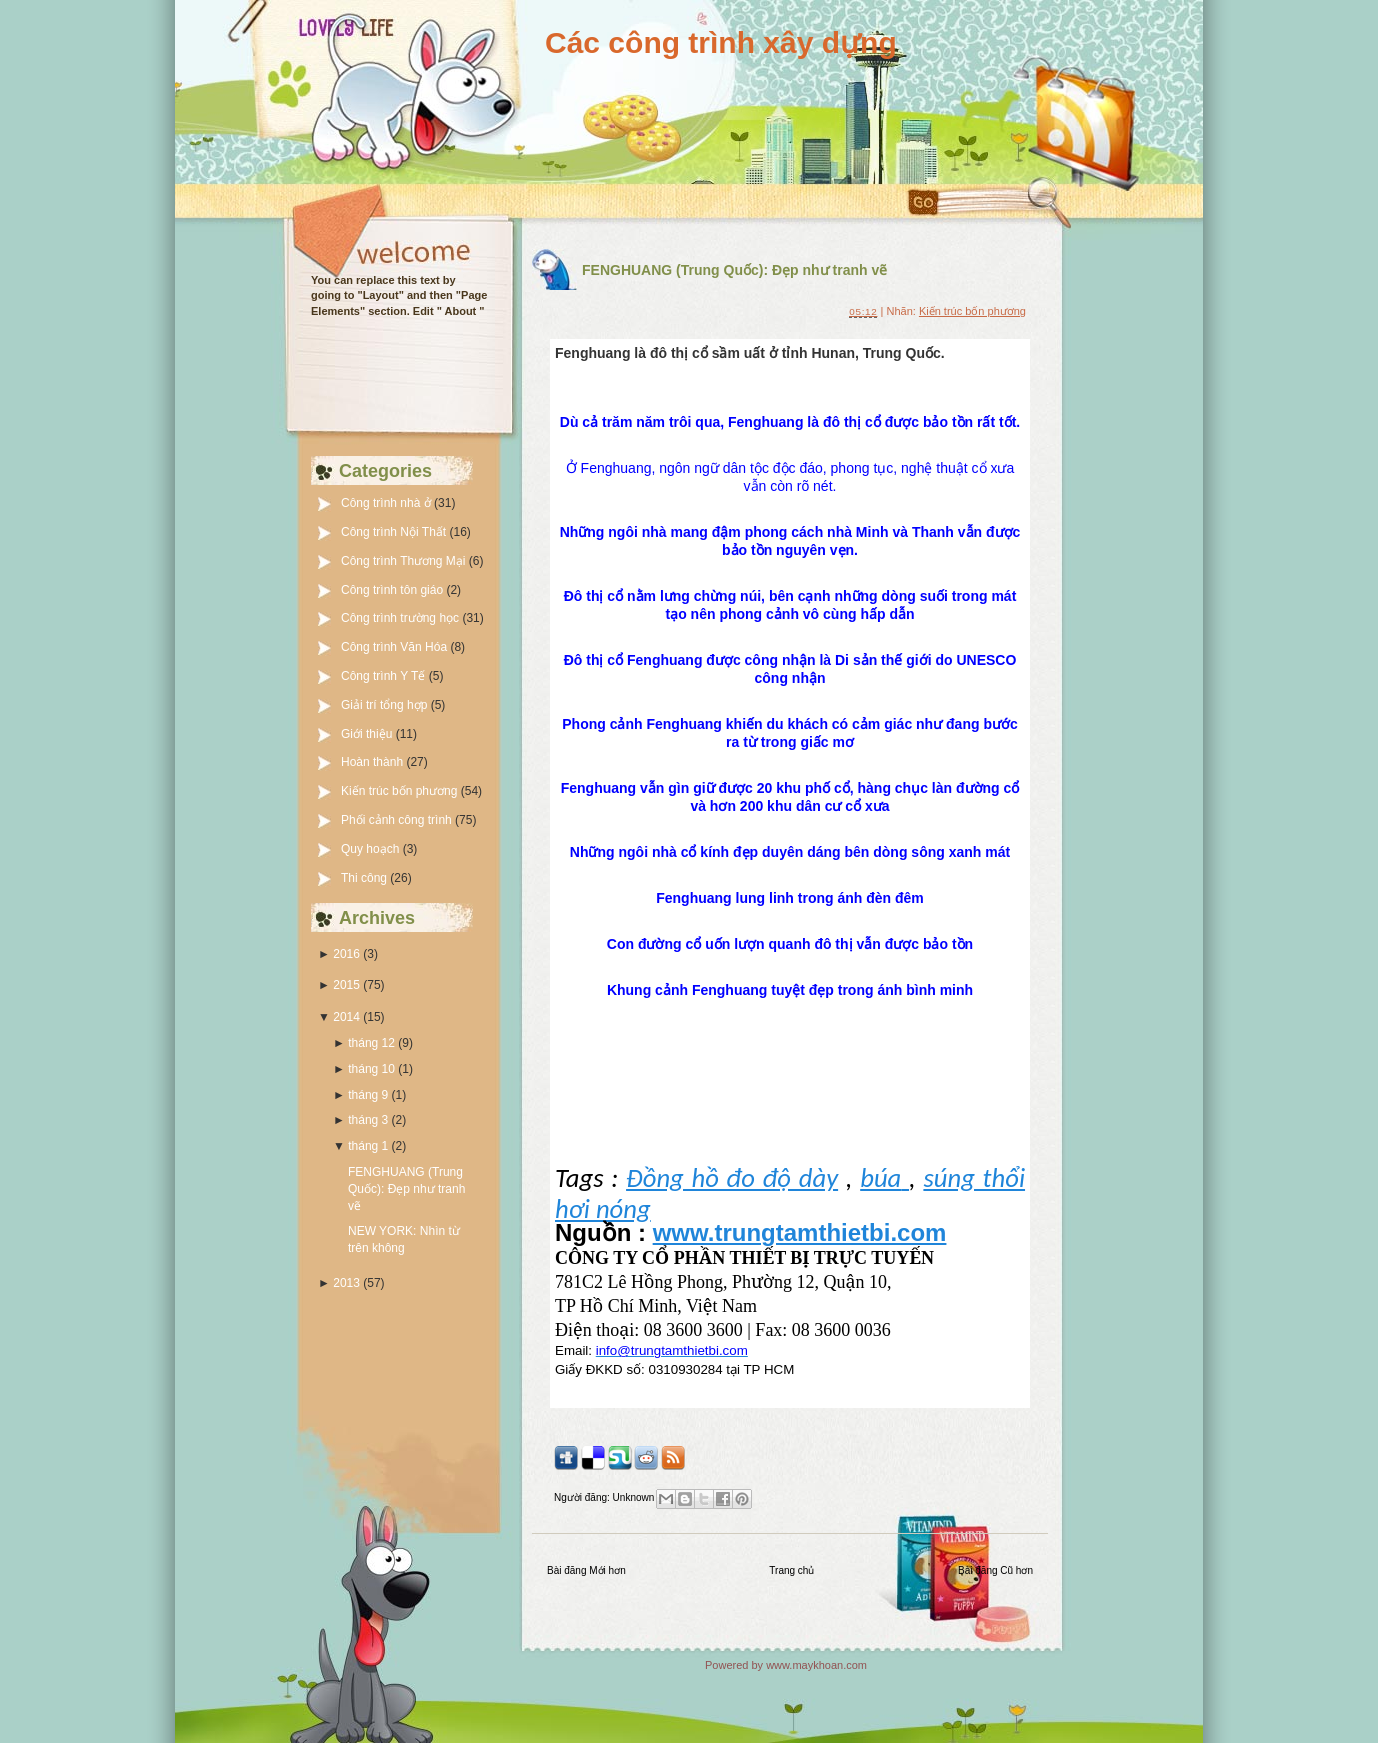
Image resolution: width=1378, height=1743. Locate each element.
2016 (346, 954)
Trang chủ (791, 1570)
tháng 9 (368, 1095)
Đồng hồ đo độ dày (732, 1178)
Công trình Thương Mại (405, 561)
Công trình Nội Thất (395, 532)
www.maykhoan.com (816, 1665)
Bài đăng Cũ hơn (995, 1570)
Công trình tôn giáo (393, 590)
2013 (346, 1283)
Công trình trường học (401, 618)
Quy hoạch (372, 849)
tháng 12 (371, 1043)
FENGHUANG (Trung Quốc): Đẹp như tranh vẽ (406, 1189)
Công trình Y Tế (385, 676)
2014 (346, 1017)
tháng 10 (371, 1069)
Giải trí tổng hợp (386, 705)
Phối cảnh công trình (398, 820)
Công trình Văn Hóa (395, 647)
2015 (346, 985)
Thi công (365, 878)
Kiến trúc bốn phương (401, 791)
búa (884, 1178)
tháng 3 (368, 1120)
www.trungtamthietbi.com (800, 1232)
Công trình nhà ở (387, 503)
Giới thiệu (368, 734)
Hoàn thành (373, 762)
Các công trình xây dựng (721, 42)
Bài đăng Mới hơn (586, 1570)
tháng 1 (368, 1146)
